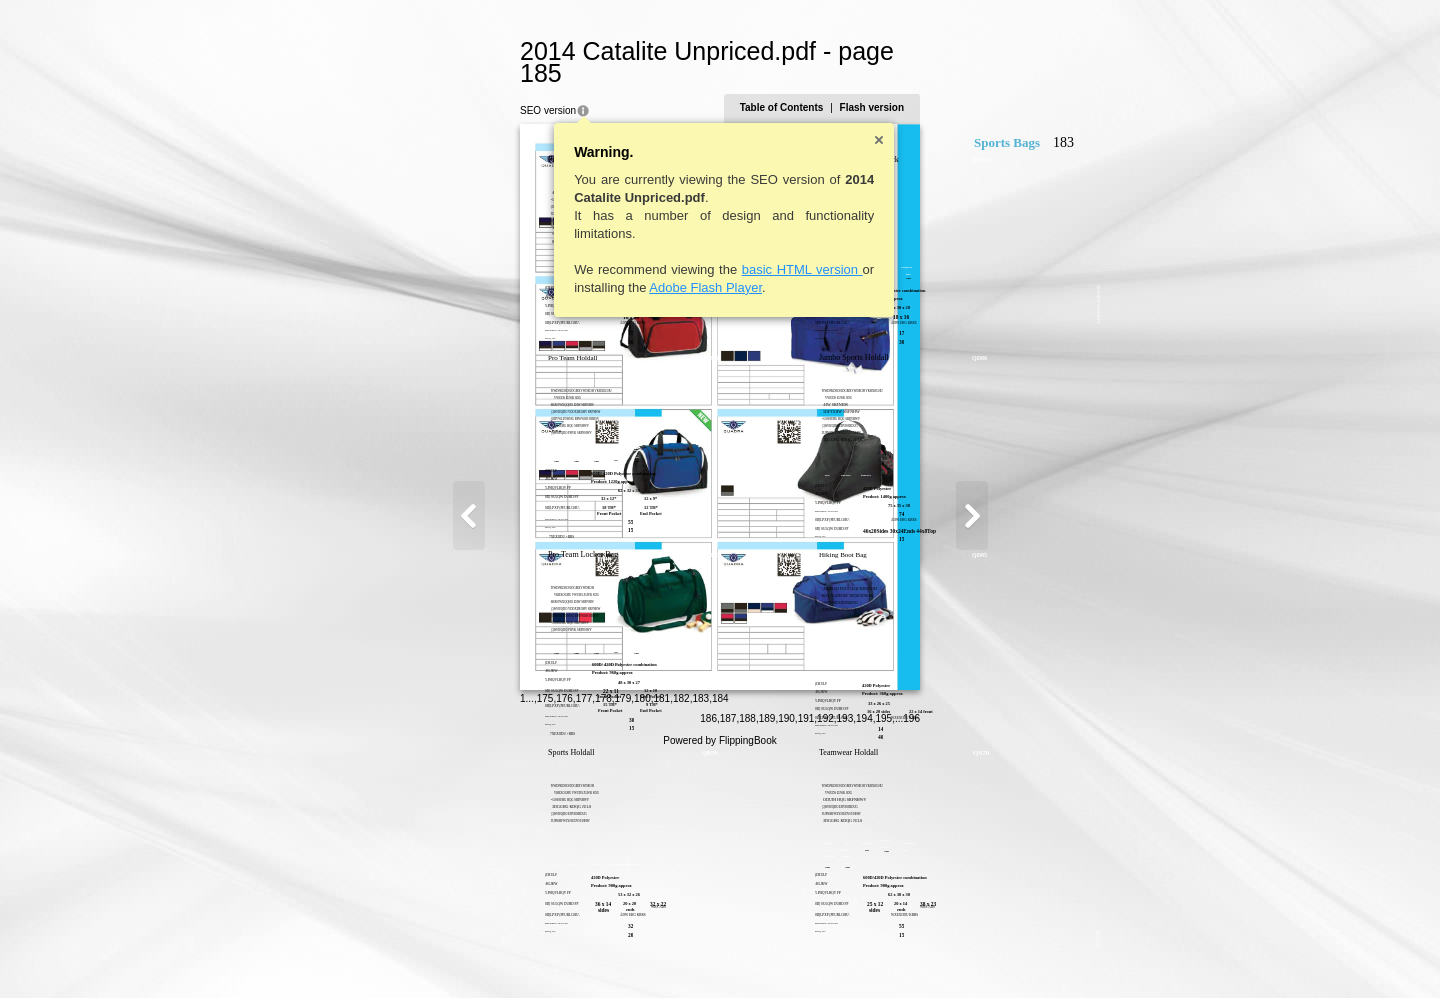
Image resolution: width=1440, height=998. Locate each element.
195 (981, 954)
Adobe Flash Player (608, 265)
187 (825, 954)
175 (447, 952)
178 (506, 952)
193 (942, 954)
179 (525, 952)
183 (603, 952)
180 (545, 952)
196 (1009, 954)
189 (864, 954)
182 (583, 952)
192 (923, 954)
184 (622, 952)
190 (884, 954)
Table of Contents (879, 85)
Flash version (969, 85)
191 (903, 954)
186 (806, 954)
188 (845, 954)
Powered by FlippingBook (719, 976)
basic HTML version (704, 247)
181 (564, 952)
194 (962, 954)
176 (467, 952)
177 (486, 952)
